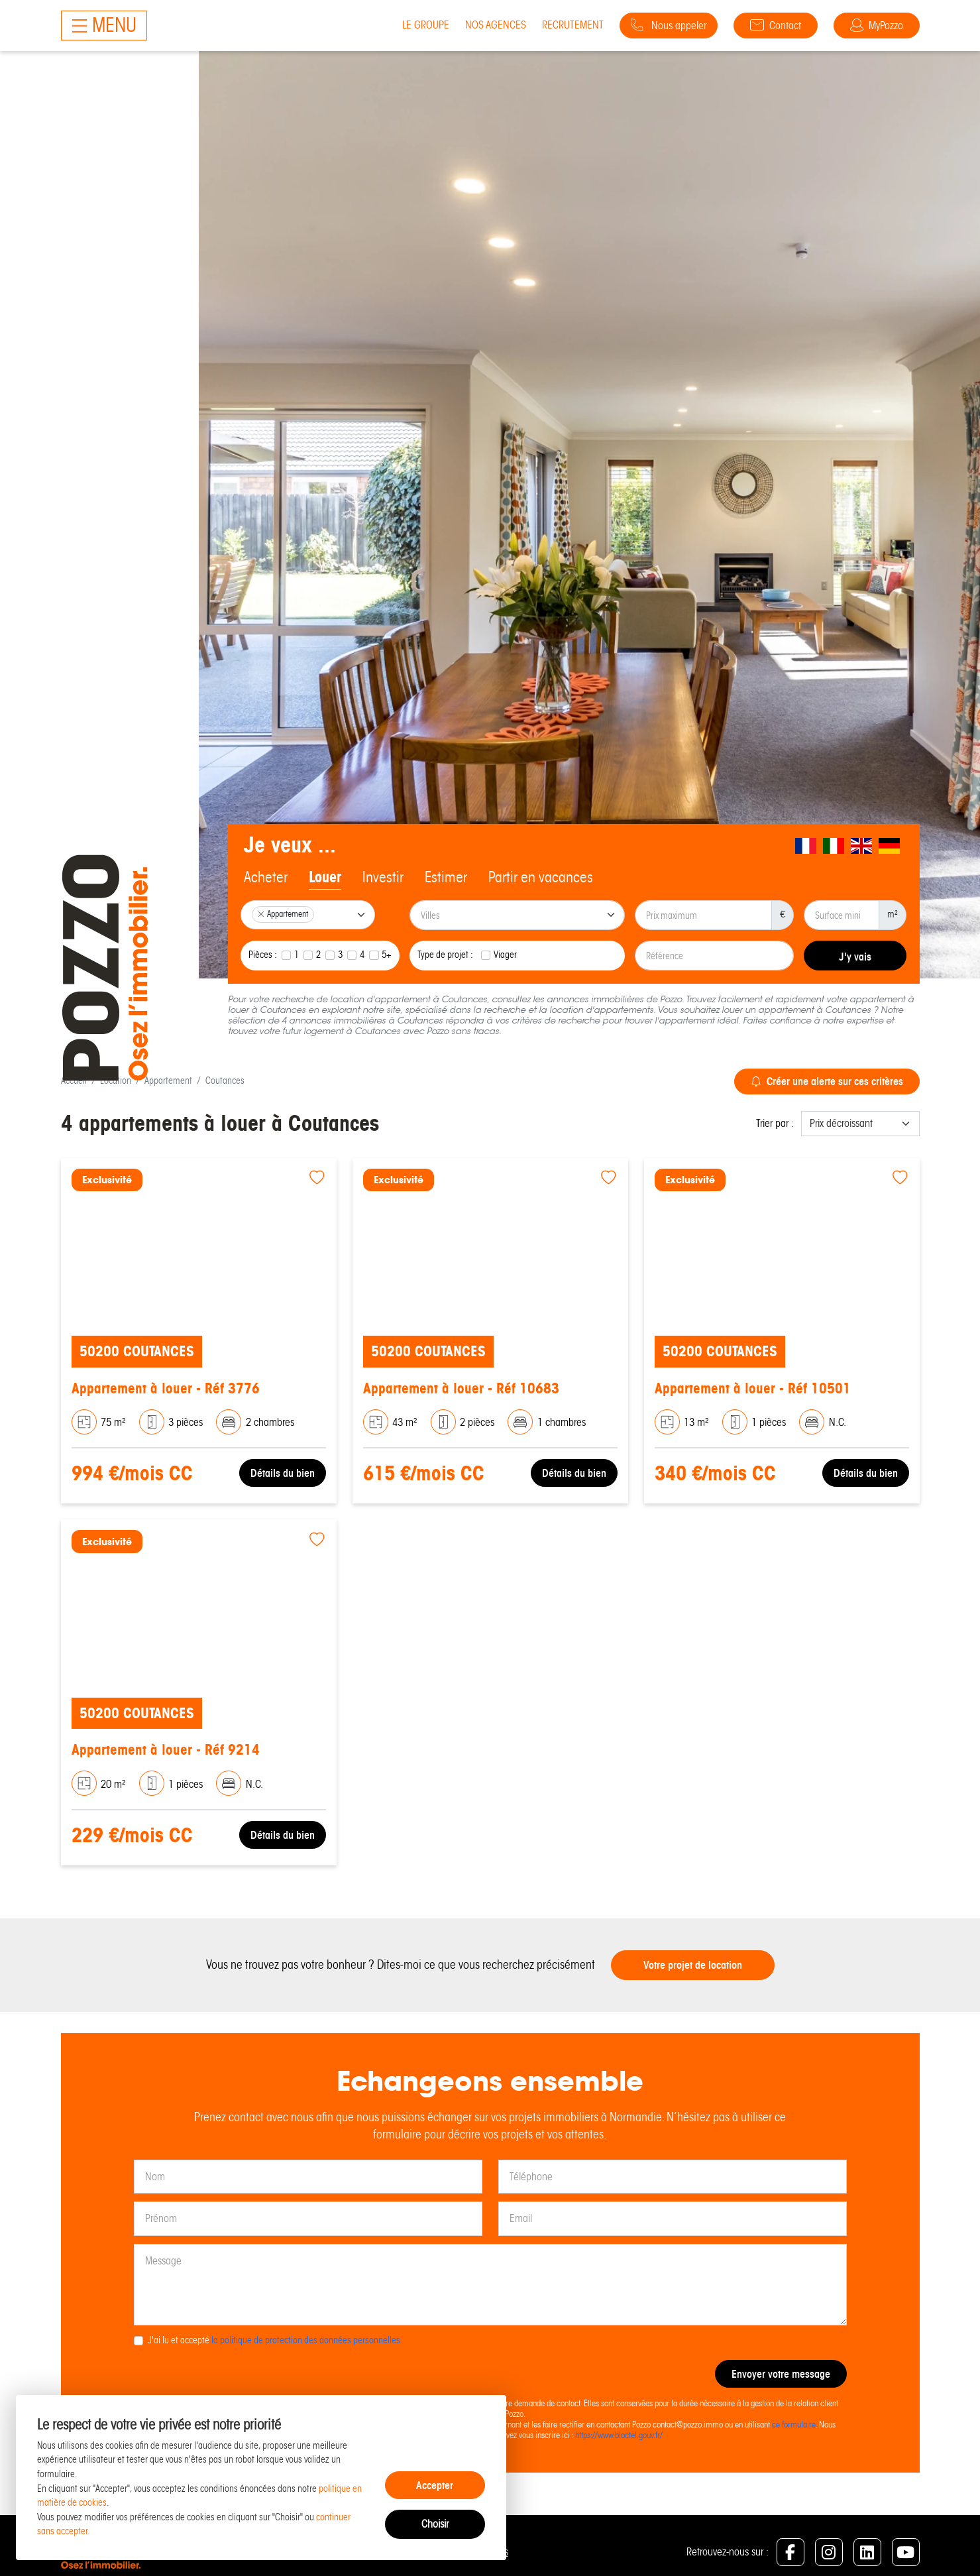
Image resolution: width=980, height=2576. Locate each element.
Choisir (435, 2524)
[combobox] (308, 915)
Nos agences (495, 25)
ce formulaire (794, 2425)
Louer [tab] (325, 877)
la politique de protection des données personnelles (305, 2340)
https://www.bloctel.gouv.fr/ (619, 2435)
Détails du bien (282, 1473)
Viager (505, 955)
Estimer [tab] (446, 877)
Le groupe (425, 25)
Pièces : (262, 955)
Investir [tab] (383, 877)
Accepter (434, 2485)
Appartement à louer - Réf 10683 (461, 1388)
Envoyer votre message (781, 2373)
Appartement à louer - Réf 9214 (166, 1750)
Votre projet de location (692, 1964)
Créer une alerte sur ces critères (827, 1081)
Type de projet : (445, 955)
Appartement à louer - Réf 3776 (166, 1388)
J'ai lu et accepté (274, 2340)
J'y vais (855, 956)
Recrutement (573, 25)
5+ (387, 955)
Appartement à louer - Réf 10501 (753, 1388)
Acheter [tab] (266, 877)
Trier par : (775, 1123)
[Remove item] (261, 914)
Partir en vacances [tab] (540, 877)
